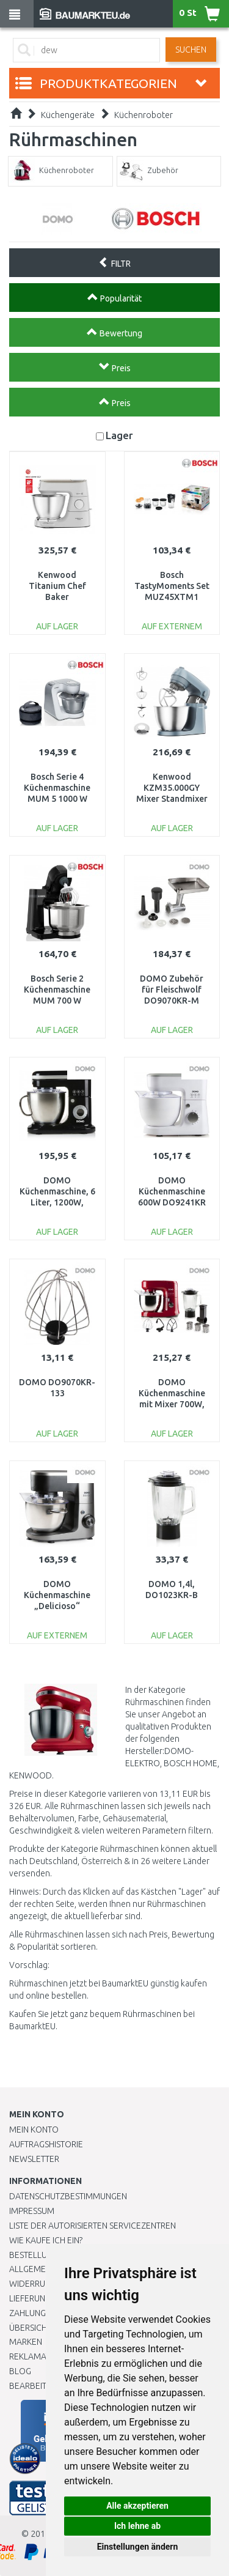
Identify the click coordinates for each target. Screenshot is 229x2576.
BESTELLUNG (33, 2255)
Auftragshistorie (46, 2144)
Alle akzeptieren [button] (137, 2506)
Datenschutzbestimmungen (68, 2196)
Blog (20, 2371)
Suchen (190, 49)
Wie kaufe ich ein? (45, 2240)
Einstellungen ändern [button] (137, 2547)
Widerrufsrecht (44, 2284)
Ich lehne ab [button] (137, 2526)
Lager (119, 435)
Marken (25, 2342)
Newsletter (34, 2159)
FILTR (114, 262)
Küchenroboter (143, 115)
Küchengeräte (68, 115)
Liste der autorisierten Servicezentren (92, 2225)
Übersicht (30, 2328)
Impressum (31, 2211)
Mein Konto (34, 2129)
